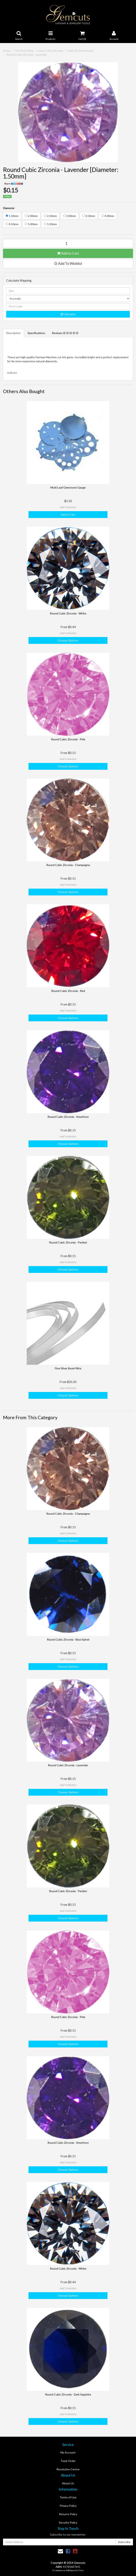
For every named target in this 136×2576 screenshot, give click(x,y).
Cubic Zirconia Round (80, 50)
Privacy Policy (68, 2505)
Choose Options (68, 640)
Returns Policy (68, 2514)
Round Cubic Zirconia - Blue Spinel (68, 1639)
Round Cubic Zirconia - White (68, 613)
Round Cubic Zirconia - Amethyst (68, 1116)
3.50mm (88, 216)
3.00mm (69, 216)
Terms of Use (68, 2497)
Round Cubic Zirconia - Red (68, 990)
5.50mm (50, 224)
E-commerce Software (63, 2570)
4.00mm (107, 216)
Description (13, 333)
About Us (68, 2483)
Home (6, 50)
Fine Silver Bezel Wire (68, 1368)
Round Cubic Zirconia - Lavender (27, 54)
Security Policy (68, 2522)
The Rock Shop (24, 50)
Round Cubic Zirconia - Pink (68, 739)
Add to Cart (68, 253)
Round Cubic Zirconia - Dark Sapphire (68, 2394)
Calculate (68, 314)
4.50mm (12, 224)
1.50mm (12, 216)
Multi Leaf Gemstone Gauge (68, 487)
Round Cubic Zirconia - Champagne (68, 865)
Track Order (68, 2461)
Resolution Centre (68, 2469)
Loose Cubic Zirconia (50, 50)
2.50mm (50, 216)
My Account (68, 2452)
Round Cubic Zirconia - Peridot (68, 1242)
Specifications (36, 333)
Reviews (65, 333)
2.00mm (31, 216)
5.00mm (31, 224)
